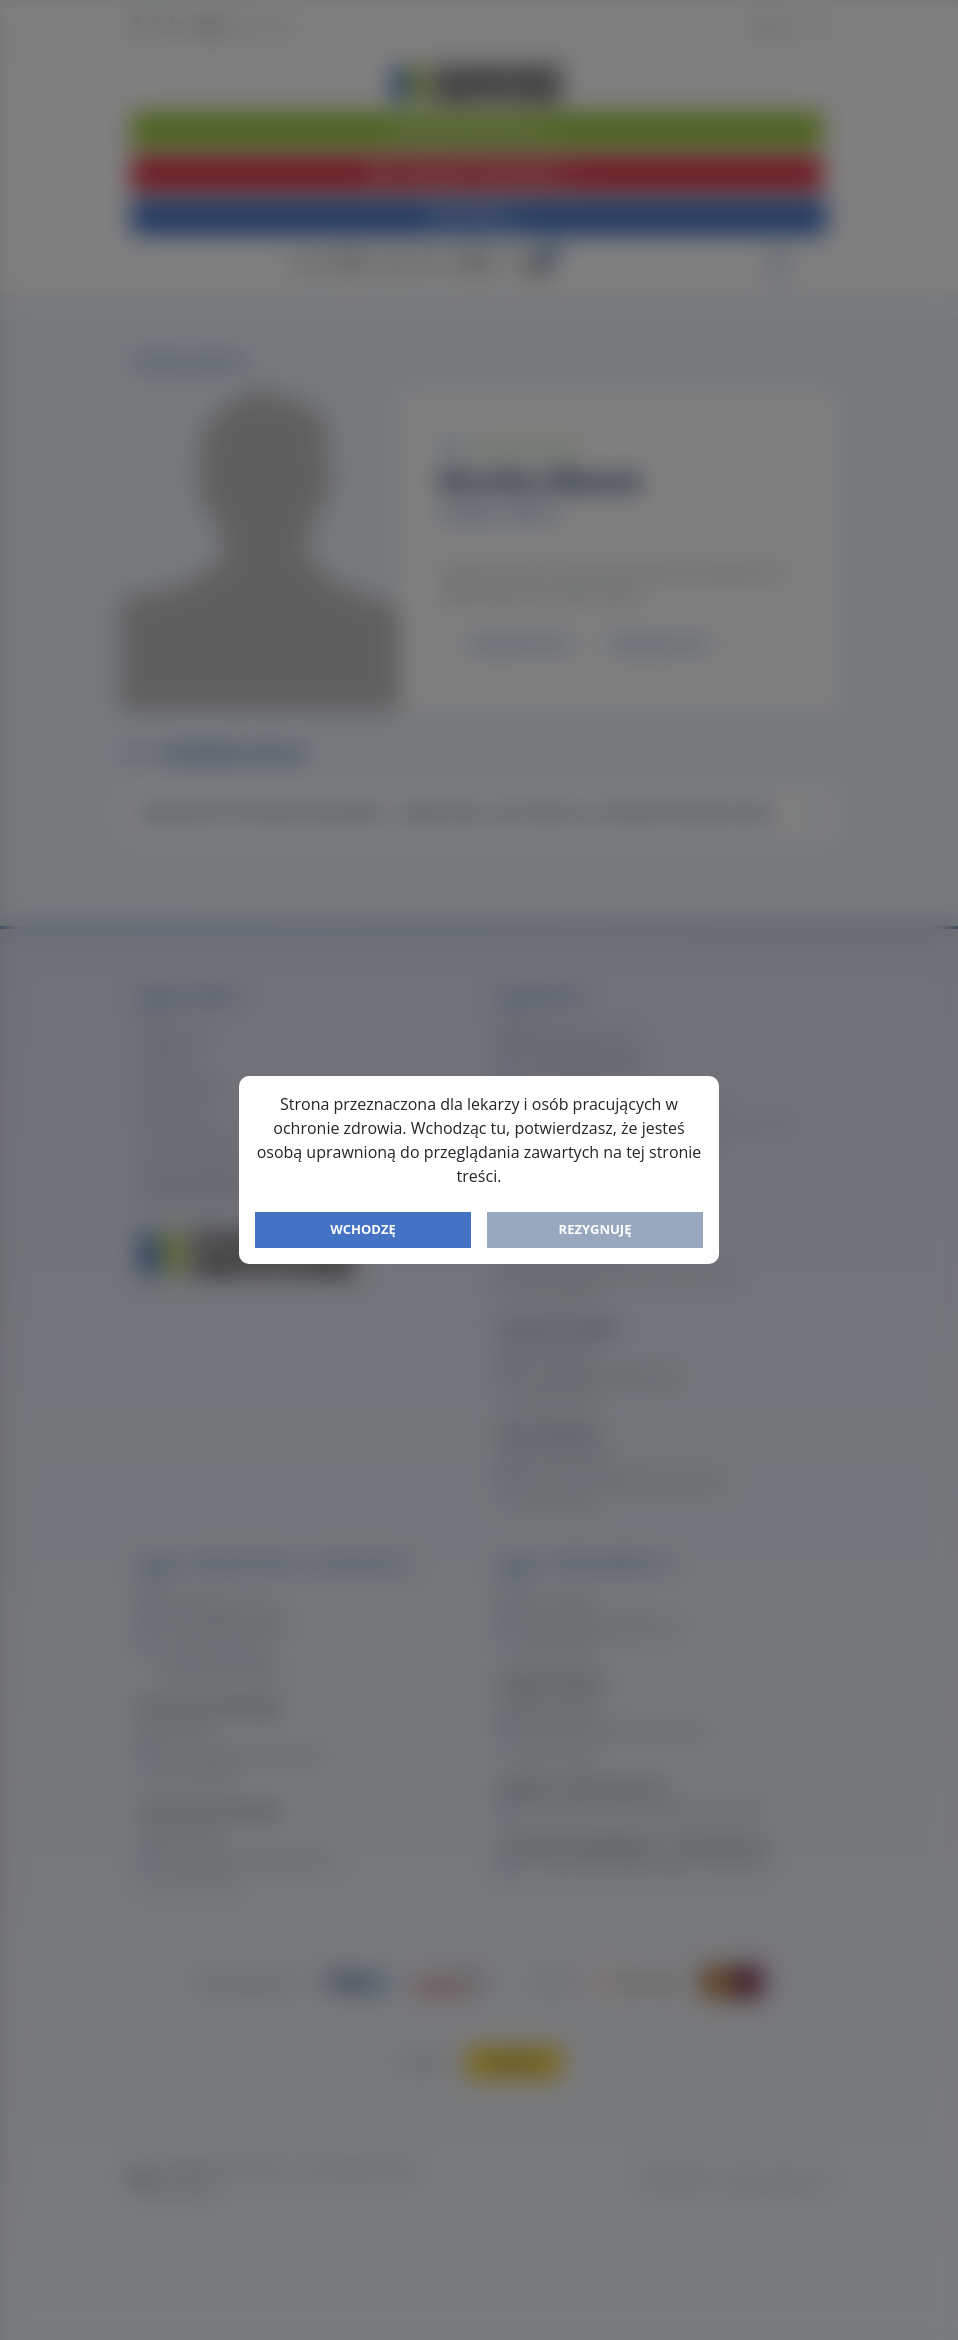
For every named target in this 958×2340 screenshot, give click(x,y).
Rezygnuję (595, 1229)
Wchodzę (363, 1229)
